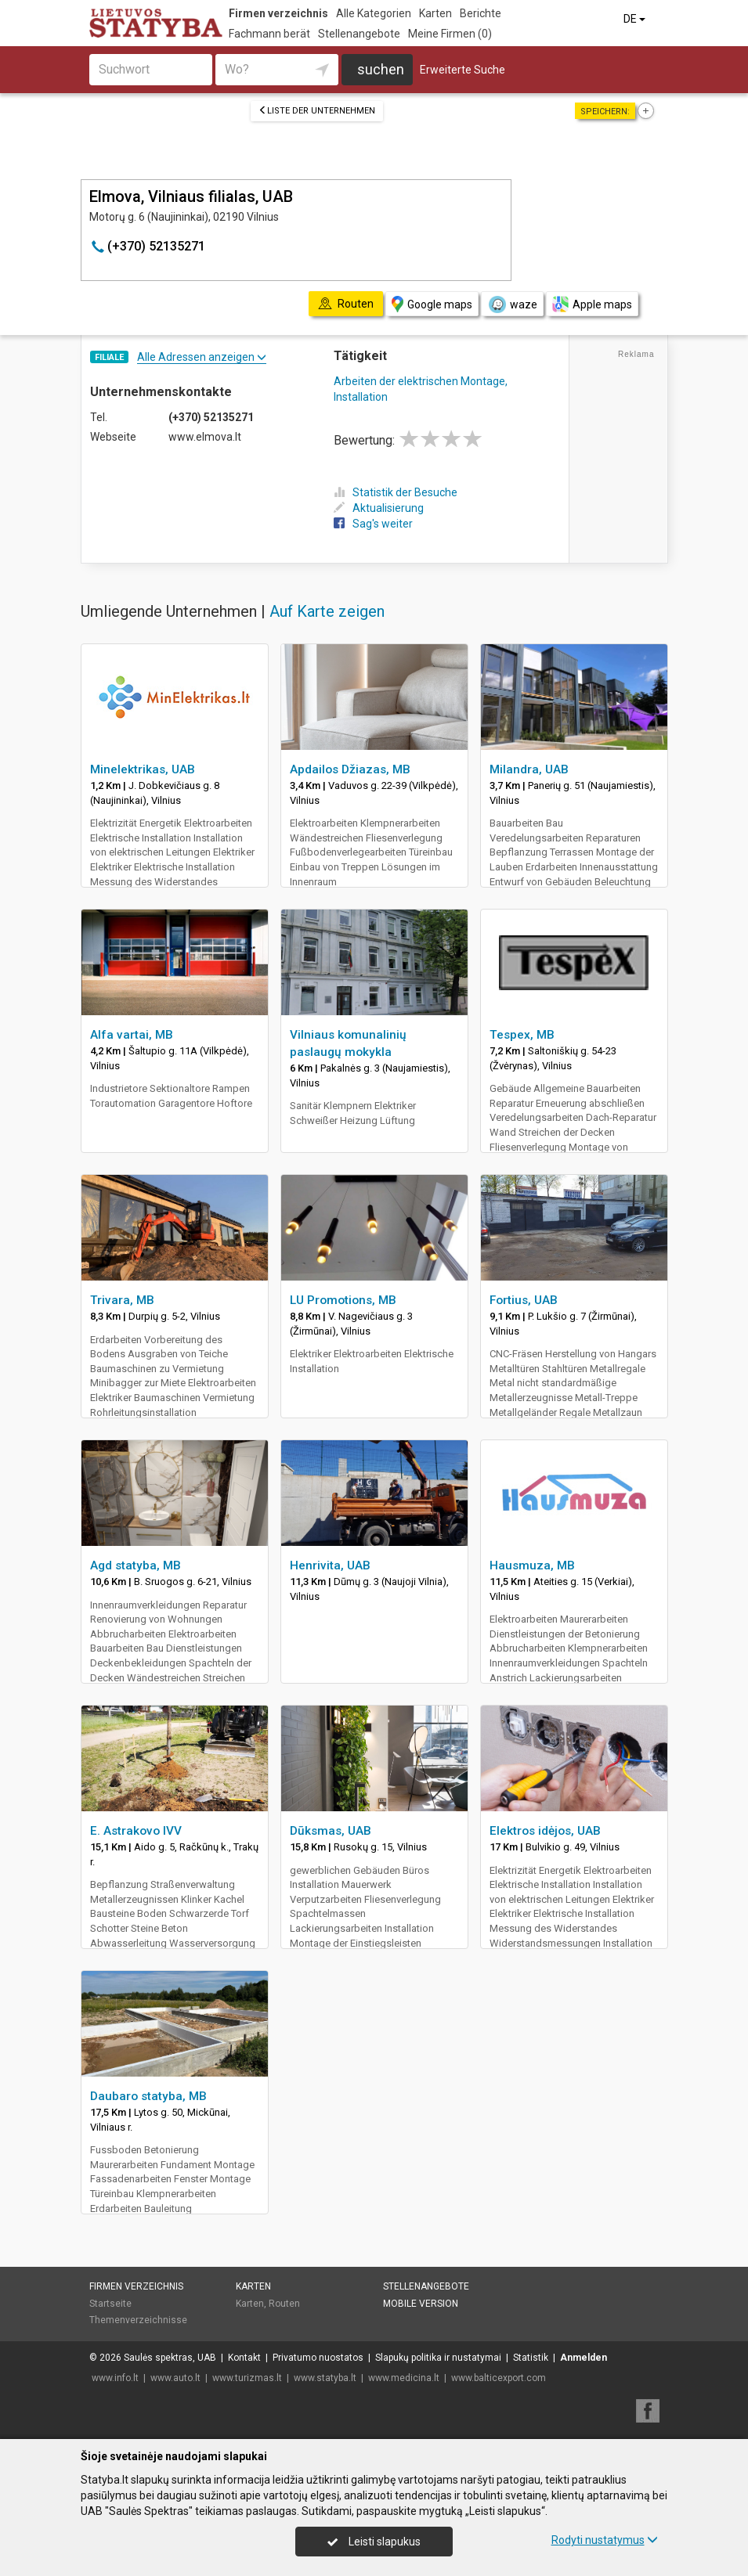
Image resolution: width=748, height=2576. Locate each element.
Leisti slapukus (373, 2541)
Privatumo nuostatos (318, 2357)
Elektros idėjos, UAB (545, 1831)
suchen (380, 69)
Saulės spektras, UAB (170, 2357)
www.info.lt (115, 2377)
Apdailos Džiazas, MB (350, 769)
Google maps (432, 304)
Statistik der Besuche (395, 492)
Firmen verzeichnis (278, 13)
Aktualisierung (379, 508)
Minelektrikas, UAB (142, 769)
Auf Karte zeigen (327, 611)
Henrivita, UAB (330, 1565)
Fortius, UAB (524, 1300)
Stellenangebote (359, 33)
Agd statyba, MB (135, 1565)
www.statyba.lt (325, 2377)
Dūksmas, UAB (330, 1831)
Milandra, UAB (529, 769)
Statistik (530, 2357)
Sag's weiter (373, 523)
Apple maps (592, 304)
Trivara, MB (122, 1300)
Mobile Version (420, 2303)
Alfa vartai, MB (131, 1035)
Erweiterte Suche (462, 69)
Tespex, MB (522, 1035)
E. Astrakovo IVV (136, 1831)
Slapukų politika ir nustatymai (438, 2357)
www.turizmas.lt (247, 2377)
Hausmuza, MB (532, 1565)
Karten (435, 13)
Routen (284, 2303)
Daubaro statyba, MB (148, 2096)
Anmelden (583, 2357)
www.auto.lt (175, 2377)
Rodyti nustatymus (604, 2540)
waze (512, 304)
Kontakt (244, 2357)
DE (635, 19)
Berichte (480, 13)
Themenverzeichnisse (138, 2320)
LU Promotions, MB (343, 1300)
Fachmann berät (269, 33)
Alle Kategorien (373, 13)
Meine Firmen (450, 33)
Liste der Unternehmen (316, 111)
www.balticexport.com (498, 2377)
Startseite (110, 2303)
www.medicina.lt (403, 2377)
